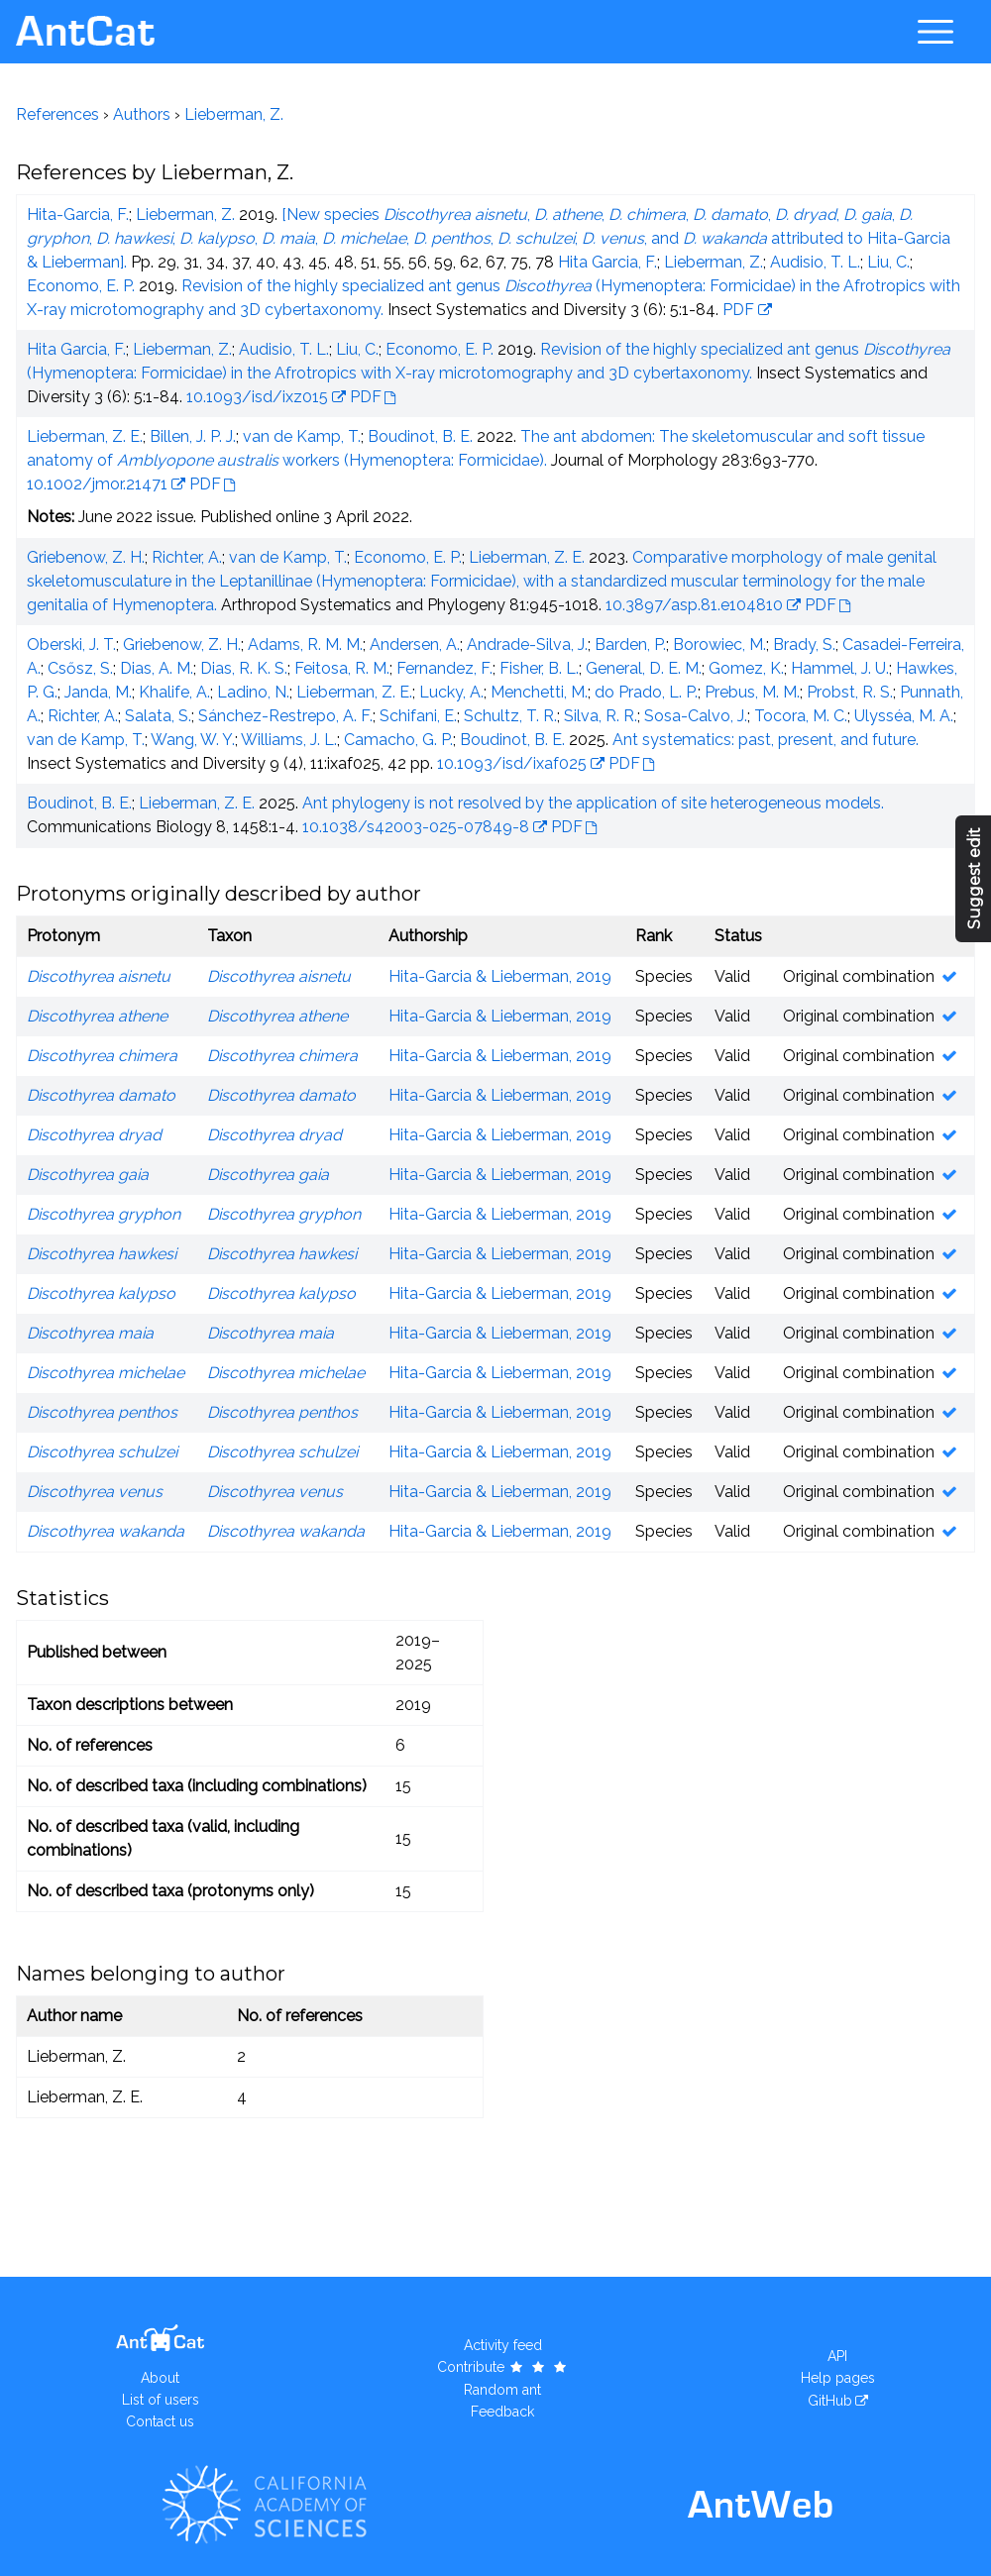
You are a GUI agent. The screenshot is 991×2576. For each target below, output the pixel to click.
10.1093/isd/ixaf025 (512, 763)
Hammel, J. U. (840, 668)
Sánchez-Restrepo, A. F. (285, 715)
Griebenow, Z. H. (86, 557)
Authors (141, 114)
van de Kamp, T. (302, 436)
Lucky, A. (451, 692)
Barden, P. (630, 644)
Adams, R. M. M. (305, 644)
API (837, 2356)
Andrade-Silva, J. (527, 644)
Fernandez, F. (444, 668)
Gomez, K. (746, 668)
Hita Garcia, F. (607, 262)
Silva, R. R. (600, 715)
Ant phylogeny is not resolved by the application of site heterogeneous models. (593, 803)
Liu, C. (888, 262)
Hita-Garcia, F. (78, 214)
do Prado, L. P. (646, 692)
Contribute (503, 2367)
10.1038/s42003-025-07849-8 (415, 826)
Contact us (160, 2421)
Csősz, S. (80, 668)
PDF (738, 309)
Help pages (838, 2378)
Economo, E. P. (81, 285)
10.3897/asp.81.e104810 (694, 604)
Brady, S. (804, 644)
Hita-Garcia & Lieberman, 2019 (499, 976)
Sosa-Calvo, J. (695, 715)
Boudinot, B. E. (420, 436)
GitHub (830, 2401)
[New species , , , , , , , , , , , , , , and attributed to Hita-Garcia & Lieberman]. (488, 238)
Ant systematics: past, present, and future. (765, 739)
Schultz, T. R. (510, 715)
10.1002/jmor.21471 (97, 484)
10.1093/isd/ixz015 (257, 396)
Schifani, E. (418, 715)
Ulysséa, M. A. (903, 715)
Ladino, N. (253, 692)
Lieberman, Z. (233, 114)
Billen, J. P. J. (193, 436)
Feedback (502, 2411)
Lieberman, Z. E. (85, 436)
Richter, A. (187, 557)
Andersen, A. (415, 644)
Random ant (502, 2390)
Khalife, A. (174, 692)
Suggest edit (974, 878)
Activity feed (503, 2345)
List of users (160, 2400)
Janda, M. (98, 692)
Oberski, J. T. (71, 644)
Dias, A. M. (156, 668)
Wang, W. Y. (193, 739)
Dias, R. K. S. (243, 668)
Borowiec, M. (719, 644)
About (160, 2378)
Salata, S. (158, 715)
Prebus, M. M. (752, 692)
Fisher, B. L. (539, 668)
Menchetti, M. (539, 692)
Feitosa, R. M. (341, 668)
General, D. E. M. (644, 668)
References (57, 114)
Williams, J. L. (289, 739)
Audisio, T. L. (815, 262)
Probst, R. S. (850, 692)
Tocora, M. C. (800, 715)
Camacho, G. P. (398, 739)
